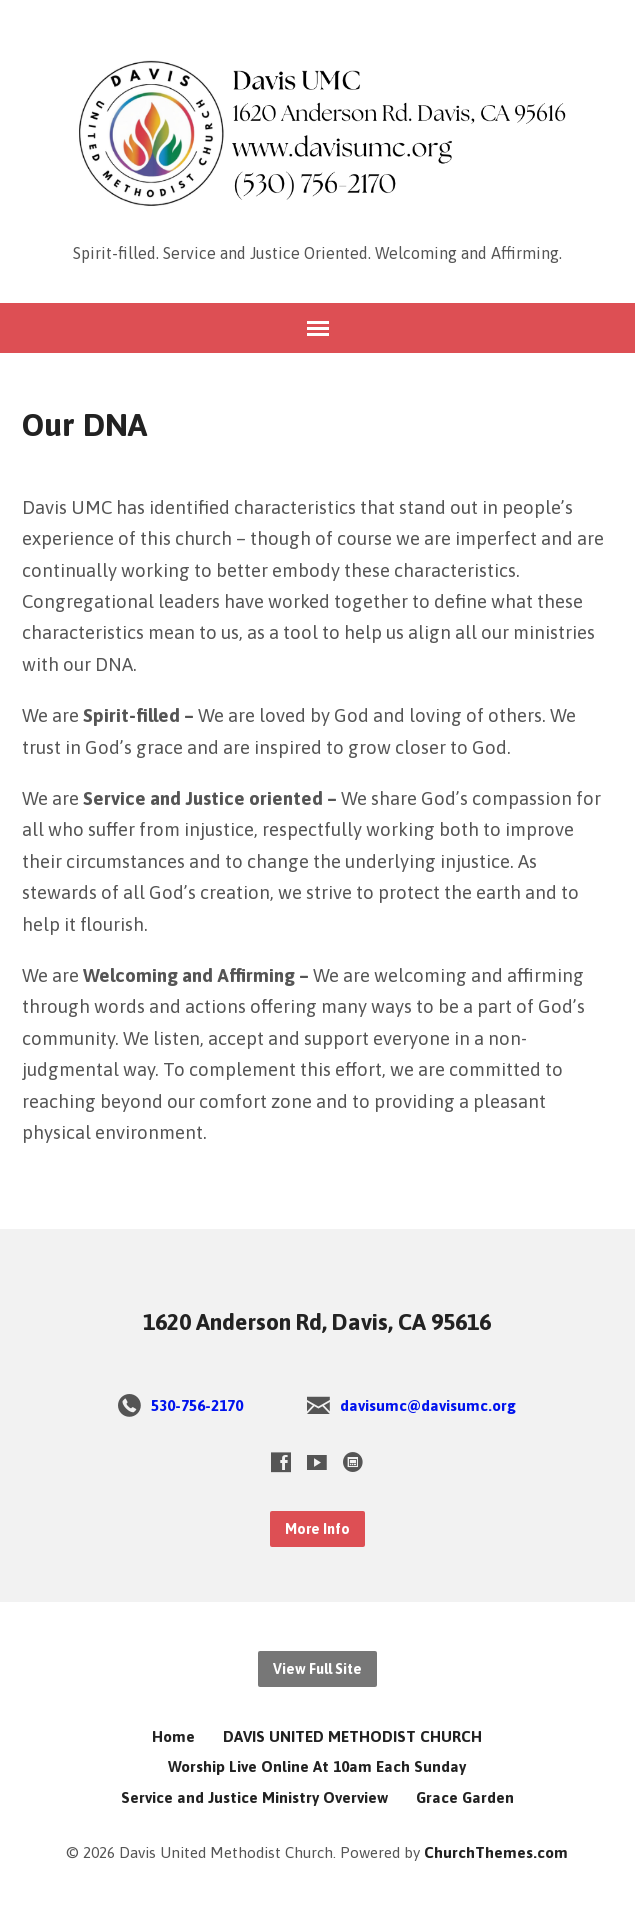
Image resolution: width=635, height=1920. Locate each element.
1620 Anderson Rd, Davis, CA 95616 (317, 1322)
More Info (317, 1529)
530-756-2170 (197, 1405)
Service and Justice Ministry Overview (254, 1797)
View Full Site (317, 1669)
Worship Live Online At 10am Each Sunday (317, 1766)
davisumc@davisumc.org (428, 1405)
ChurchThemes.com (496, 1852)
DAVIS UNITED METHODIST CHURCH (352, 1736)
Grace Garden (465, 1797)
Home (173, 1736)
